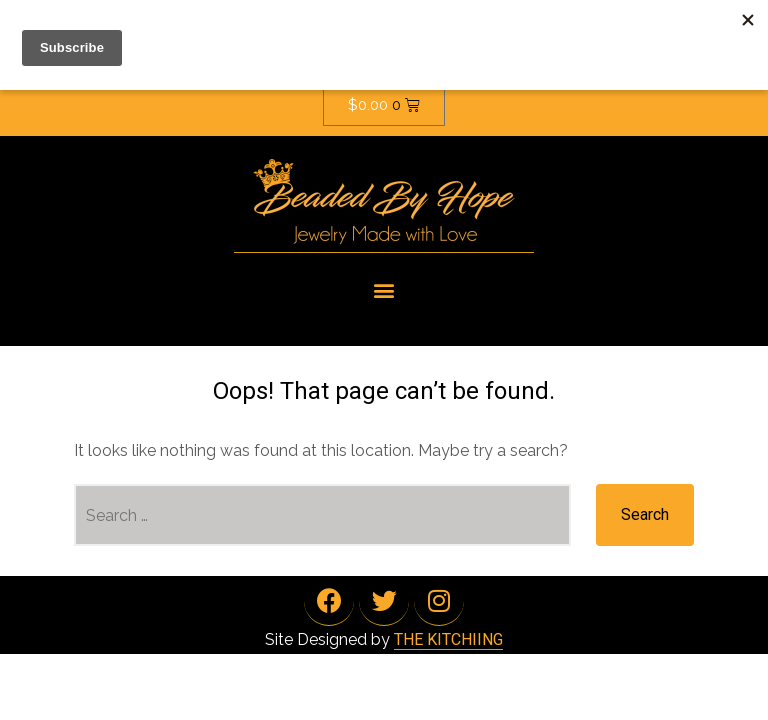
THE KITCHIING (448, 639)
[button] (384, 289)
